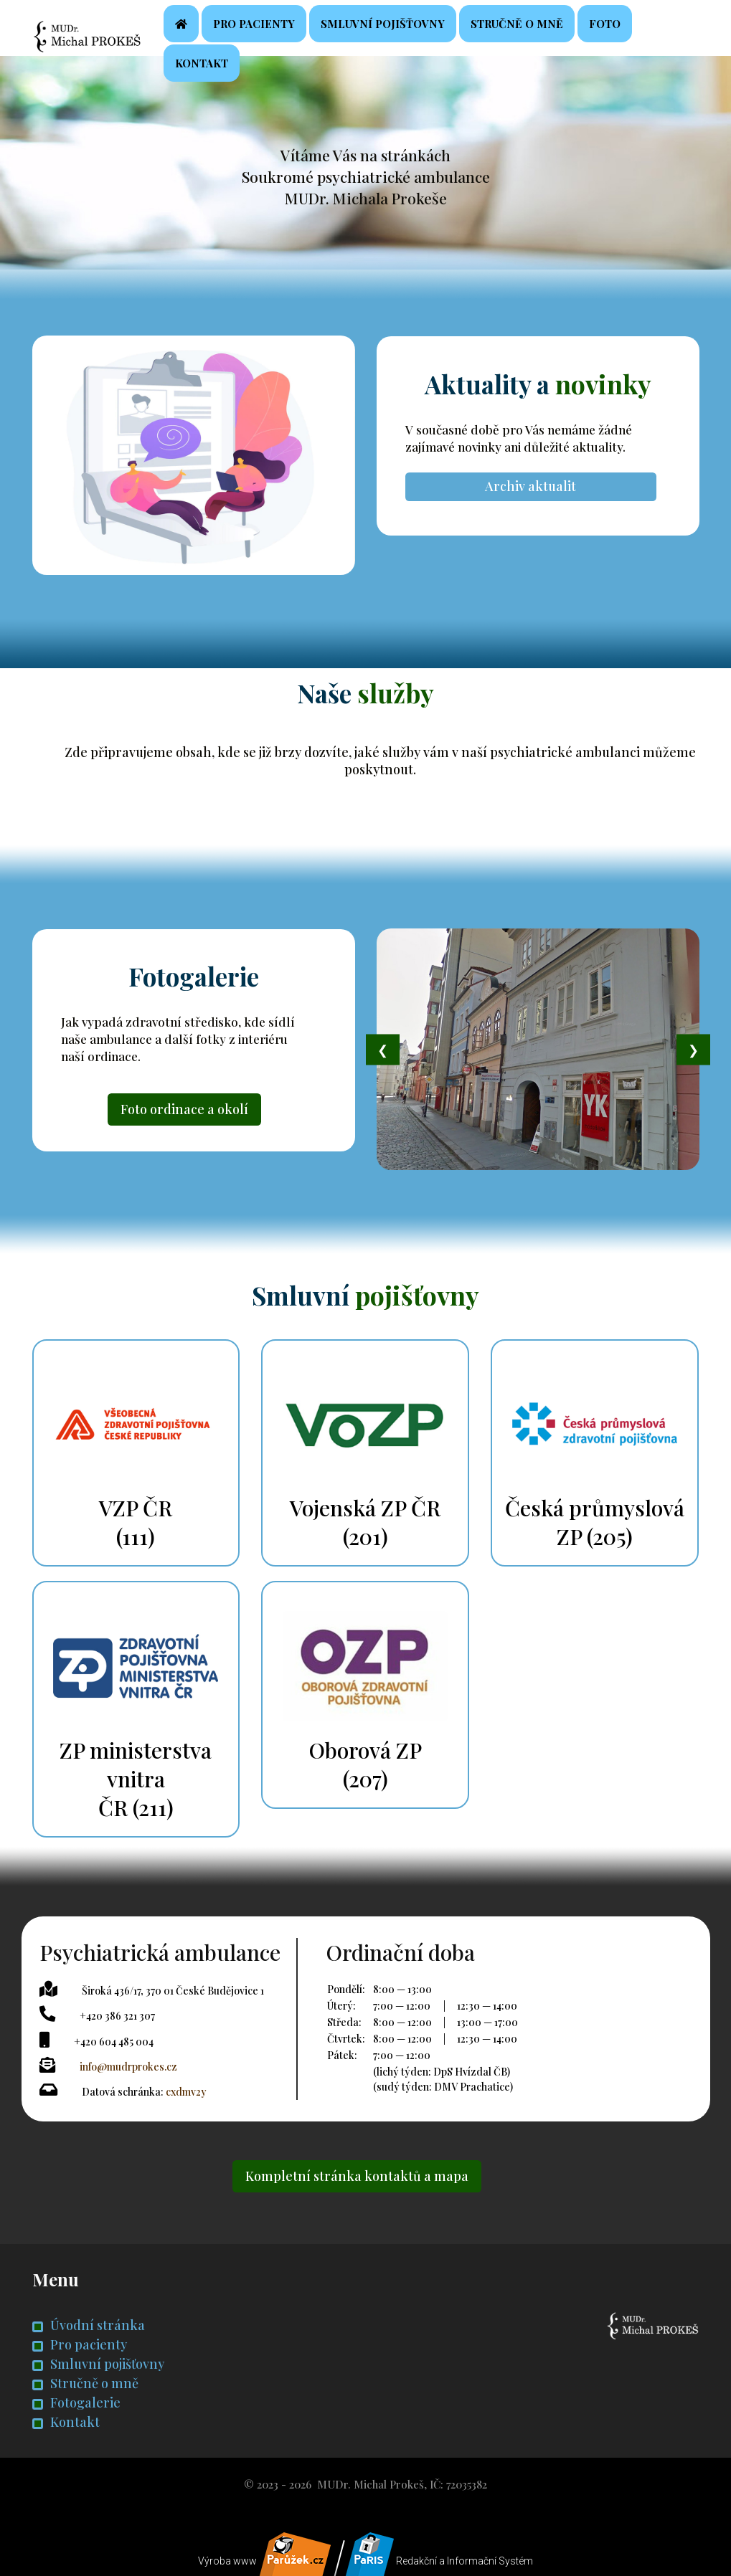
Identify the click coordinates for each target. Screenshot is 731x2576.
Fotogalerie (76, 2400)
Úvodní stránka (88, 2323)
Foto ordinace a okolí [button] (184, 1121)
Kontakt (242, 73)
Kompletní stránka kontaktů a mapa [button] (356, 2173)
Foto (645, 33)
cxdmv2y (189, 2090)
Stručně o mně (557, 33)
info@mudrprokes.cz (131, 2066)
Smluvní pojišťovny (424, 33)
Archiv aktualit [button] (530, 496)
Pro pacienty (295, 33)
